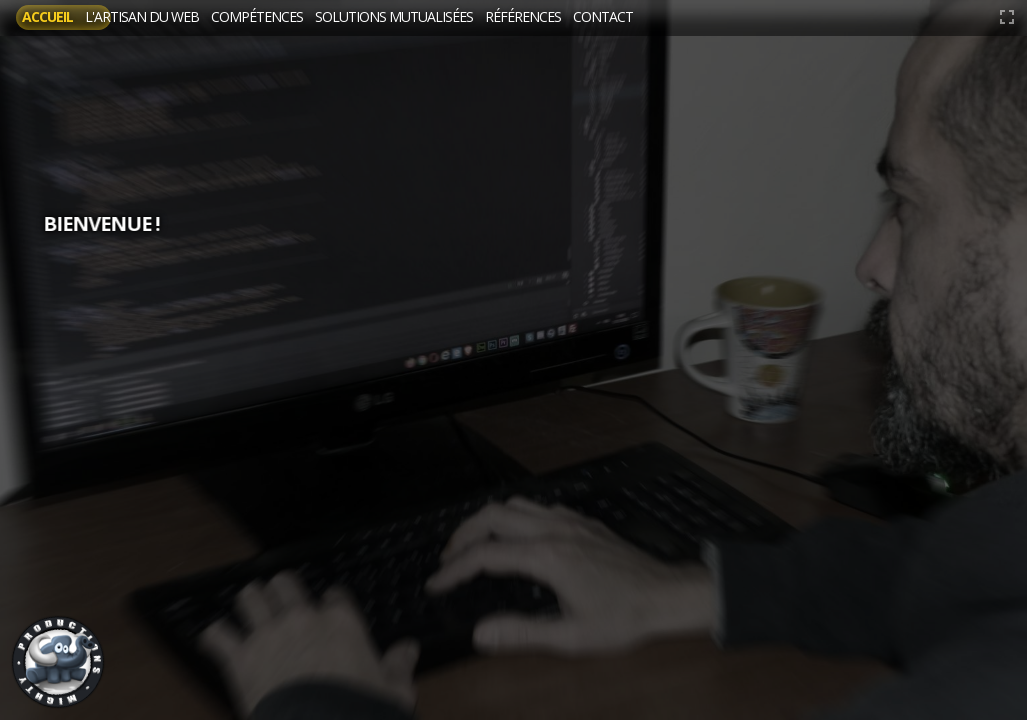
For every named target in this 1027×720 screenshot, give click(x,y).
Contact (830, 17)
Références (718, 17)
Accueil (63, 17)
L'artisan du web (197, 17)
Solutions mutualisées (541, 17)
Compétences (354, 17)
